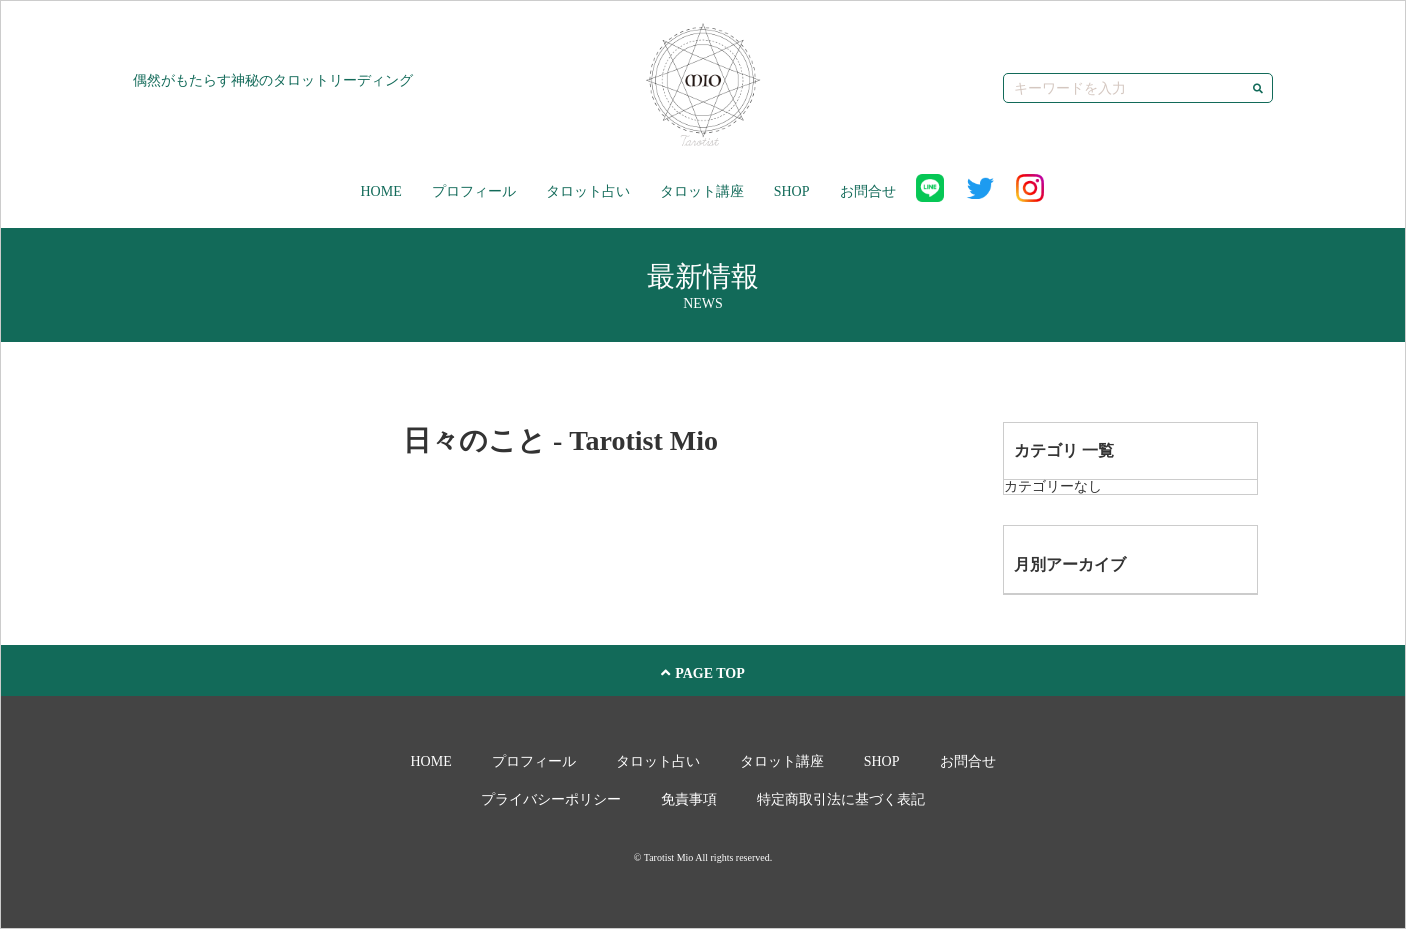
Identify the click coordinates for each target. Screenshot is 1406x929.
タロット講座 (702, 191)
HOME (380, 191)
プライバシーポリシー (551, 799)
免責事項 (689, 799)
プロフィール (474, 191)
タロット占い (588, 191)
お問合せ (868, 191)
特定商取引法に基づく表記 (841, 799)
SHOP (792, 191)
